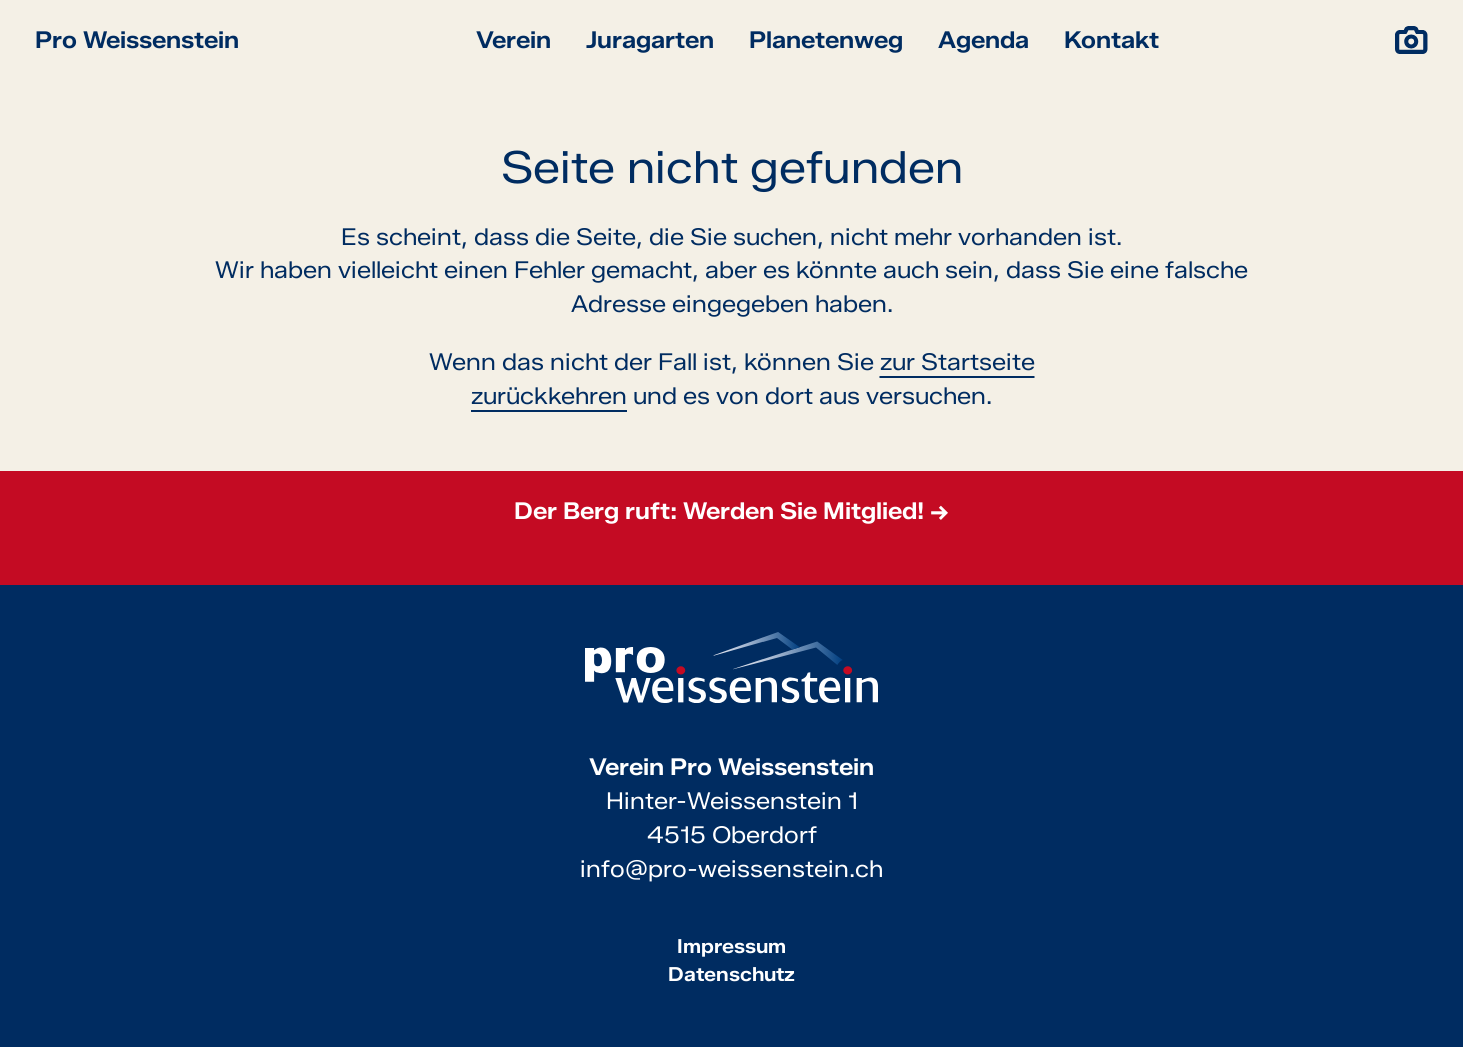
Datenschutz (731, 974)
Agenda (983, 39)
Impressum (731, 946)
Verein (513, 39)
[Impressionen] (1411, 40)
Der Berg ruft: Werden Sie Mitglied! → (731, 510)
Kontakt (1111, 39)
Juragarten (650, 39)
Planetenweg (826, 39)
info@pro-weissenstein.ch (731, 868)
